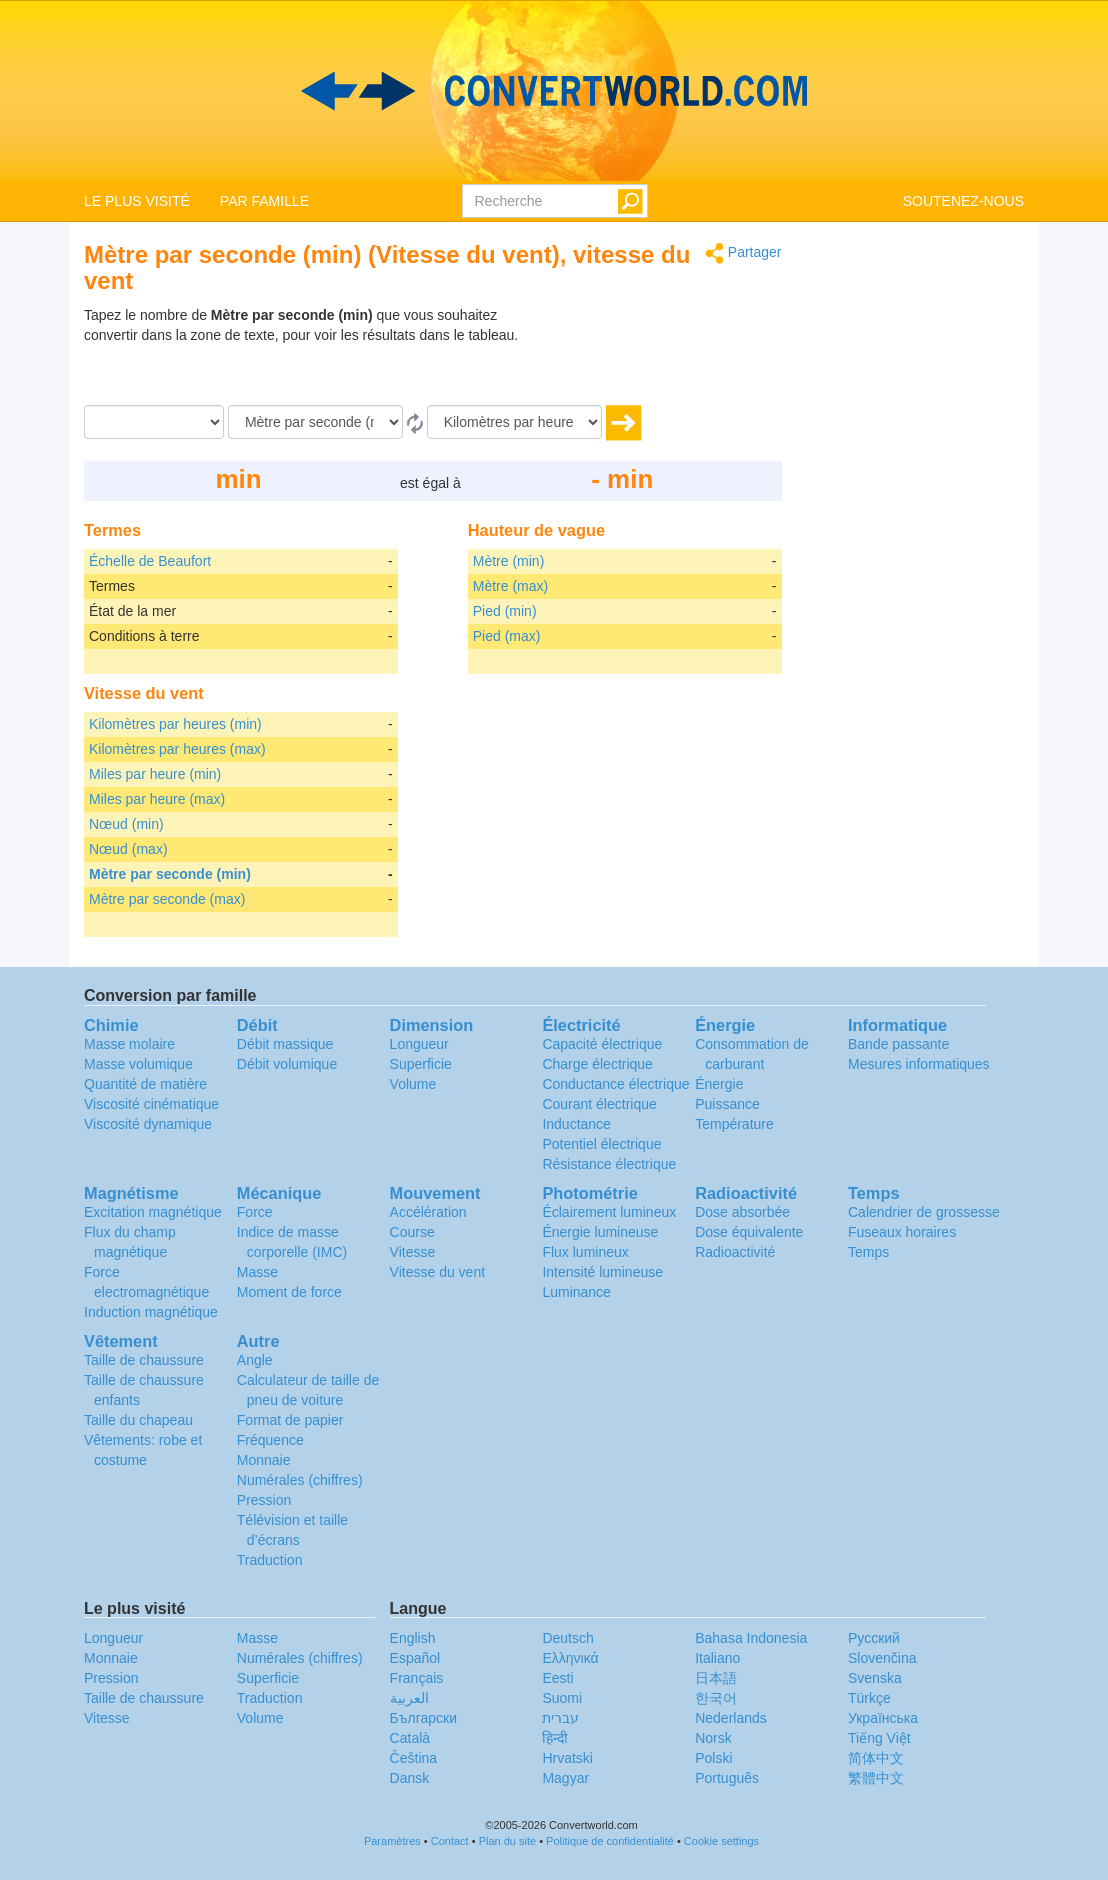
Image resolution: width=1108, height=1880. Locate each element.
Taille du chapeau (138, 1420)
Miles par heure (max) (157, 799)
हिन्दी (555, 1738)
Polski (713, 1758)
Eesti (557, 1678)
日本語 (716, 1678)
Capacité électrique (602, 1044)
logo (554, 91)
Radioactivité (735, 1252)
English (413, 1638)
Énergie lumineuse (600, 1232)
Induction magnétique (151, 1312)
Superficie (421, 1064)
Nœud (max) (128, 849)
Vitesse (413, 1252)
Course (412, 1232)
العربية (409, 1698)
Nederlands (731, 1718)
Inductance (576, 1124)
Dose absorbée (742, 1212)
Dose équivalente (749, 1232)
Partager (743, 253)
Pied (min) (505, 611)
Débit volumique (287, 1064)
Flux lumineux (585, 1252)
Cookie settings (721, 1841)
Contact (450, 1841)
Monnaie (264, 1460)
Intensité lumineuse (602, 1272)
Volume (413, 1084)
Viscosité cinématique (151, 1104)
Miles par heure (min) (155, 774)
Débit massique (285, 1044)
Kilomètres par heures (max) (177, 749)
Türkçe (869, 1698)
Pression (264, 1500)
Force (255, 1212)
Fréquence (270, 1440)
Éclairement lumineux (609, 1212)
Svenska (875, 1678)
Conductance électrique (615, 1084)
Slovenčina (882, 1658)
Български (423, 1718)
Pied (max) (507, 636)
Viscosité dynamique (148, 1124)
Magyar (565, 1778)
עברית (560, 1718)
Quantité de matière (145, 1084)
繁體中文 (876, 1778)
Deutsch (567, 1638)
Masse (257, 1272)
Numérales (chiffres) (300, 1480)
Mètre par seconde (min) (170, 874)
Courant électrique (599, 1104)
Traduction (270, 1560)
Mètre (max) (510, 586)
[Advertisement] (657, 355)
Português (727, 1778)
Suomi (562, 1698)
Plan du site (507, 1841)
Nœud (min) (126, 824)
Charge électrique (597, 1064)
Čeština (413, 1758)
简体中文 (876, 1758)
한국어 (716, 1698)
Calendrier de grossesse (924, 1212)
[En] (514, 422)
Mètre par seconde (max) (167, 899)
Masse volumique (138, 1064)
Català (410, 1738)
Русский (874, 1638)
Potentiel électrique (601, 1144)
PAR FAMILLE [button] (264, 201)
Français (417, 1678)
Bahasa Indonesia (751, 1638)
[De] (315, 422)
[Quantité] (154, 422)
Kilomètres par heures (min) (175, 724)
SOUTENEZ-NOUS (963, 201)
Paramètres (392, 1841)
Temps (868, 1252)
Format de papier (290, 1420)
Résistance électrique (609, 1164)
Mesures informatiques (919, 1064)
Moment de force (289, 1292)
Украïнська (883, 1718)
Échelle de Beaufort (150, 561)
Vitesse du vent (437, 1272)
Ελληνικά (570, 1658)
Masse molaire (129, 1044)
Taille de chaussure (144, 1360)
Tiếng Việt (879, 1738)
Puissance (727, 1104)
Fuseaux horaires (902, 1232)
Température (734, 1124)
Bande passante (898, 1044)
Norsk (713, 1738)
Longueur (419, 1044)
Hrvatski (567, 1758)
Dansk (410, 1778)
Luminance (576, 1292)
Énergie (719, 1084)
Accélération (428, 1212)
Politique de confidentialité (610, 1841)
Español (415, 1658)
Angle (255, 1360)
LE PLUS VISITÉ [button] (137, 201)
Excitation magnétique (153, 1212)
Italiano (717, 1658)
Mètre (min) (509, 561)
